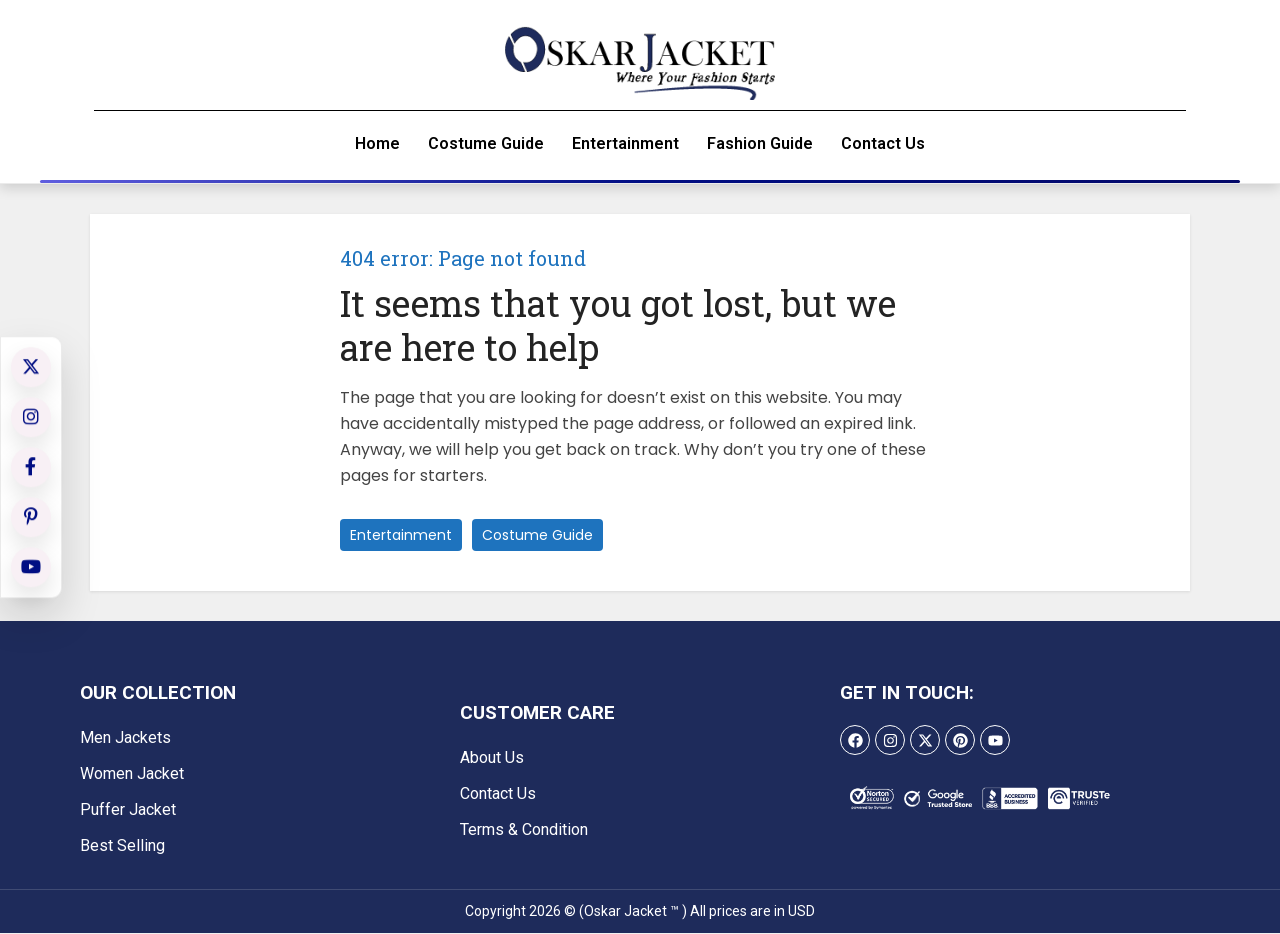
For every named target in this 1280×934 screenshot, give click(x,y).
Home (377, 144)
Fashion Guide (760, 144)
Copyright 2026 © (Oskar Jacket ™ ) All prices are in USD (640, 912)
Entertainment (625, 144)
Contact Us (883, 144)
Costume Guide (486, 144)
